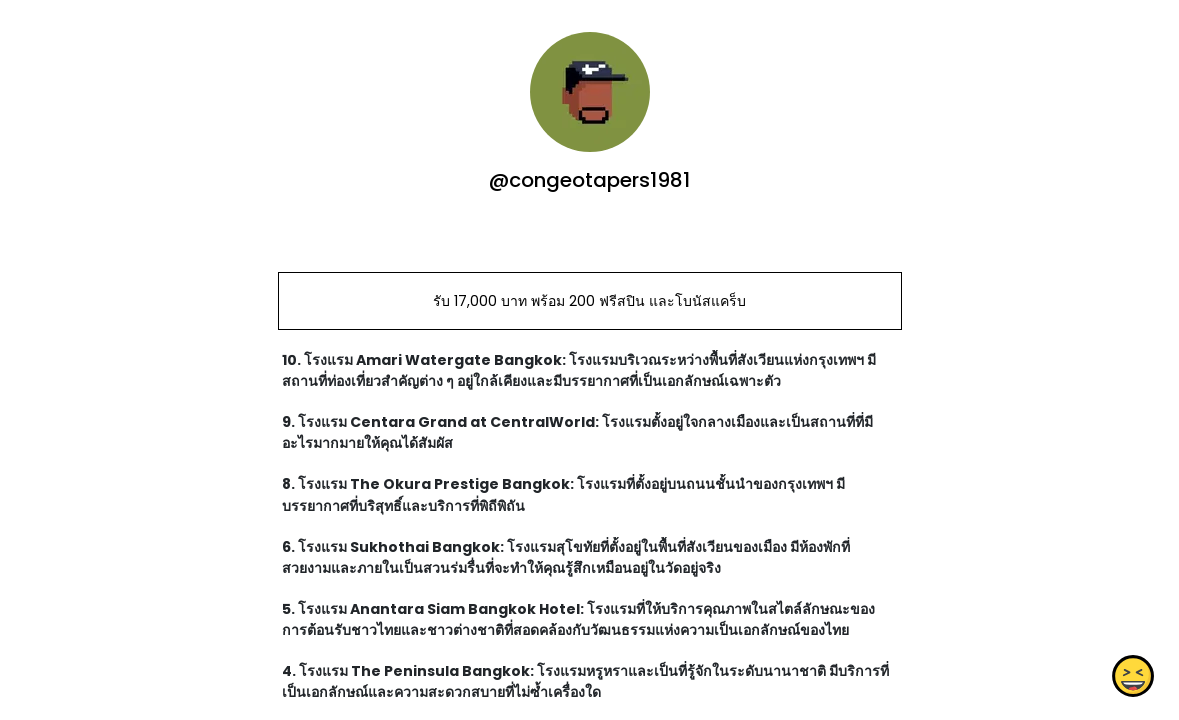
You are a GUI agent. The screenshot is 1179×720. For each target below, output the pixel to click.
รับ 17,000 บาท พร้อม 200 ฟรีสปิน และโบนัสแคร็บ (589, 301)
